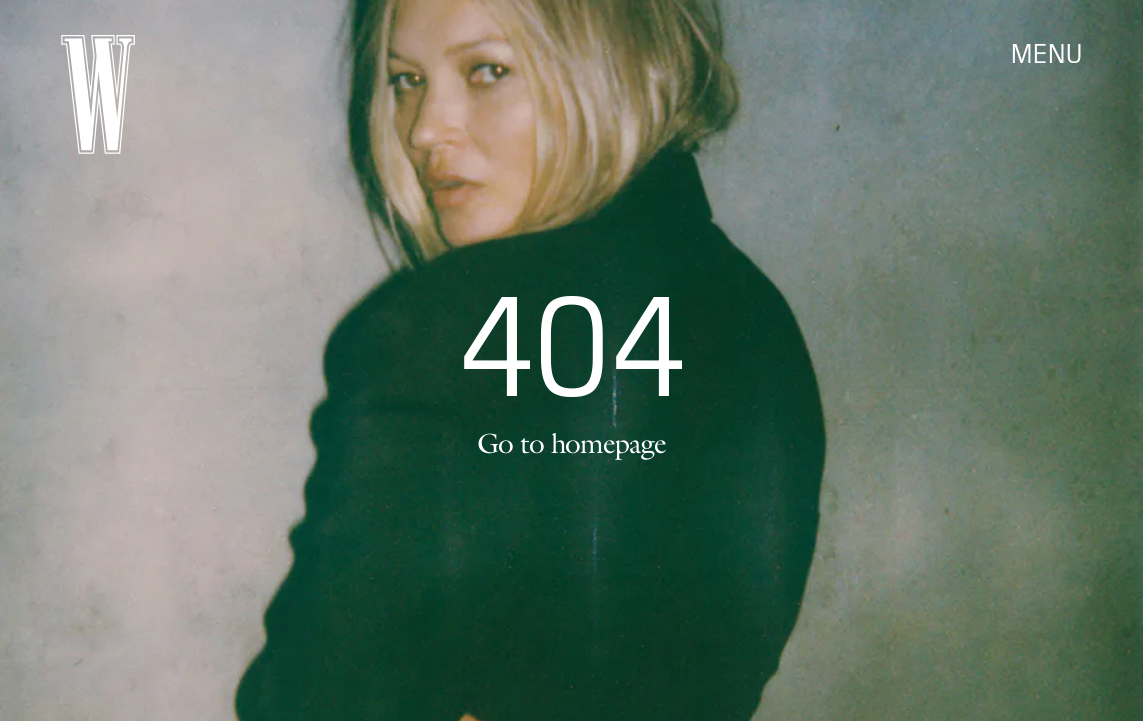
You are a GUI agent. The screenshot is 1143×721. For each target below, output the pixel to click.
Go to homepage (571, 443)
